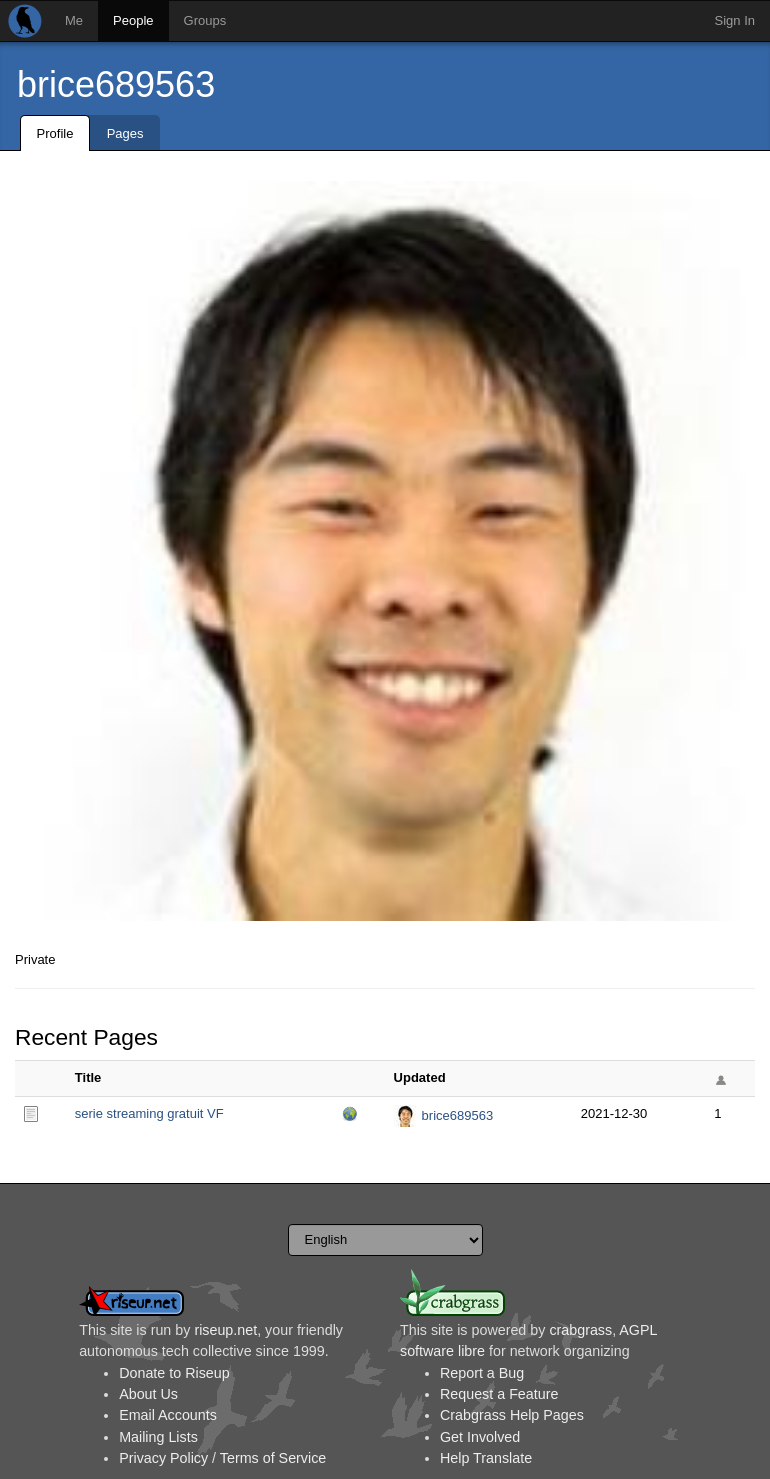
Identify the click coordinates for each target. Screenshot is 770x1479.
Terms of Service (273, 1458)
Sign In (735, 20)
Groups (205, 20)
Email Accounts (168, 1415)
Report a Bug (482, 1373)
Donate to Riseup (174, 1373)
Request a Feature (499, 1394)
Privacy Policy (163, 1458)
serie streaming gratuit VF (149, 1113)
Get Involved (480, 1437)
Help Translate (486, 1458)
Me (74, 20)
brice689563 (116, 84)
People (133, 20)
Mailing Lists (158, 1437)
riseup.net (225, 1330)
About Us (148, 1394)
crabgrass (580, 1330)
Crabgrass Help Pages (512, 1415)
